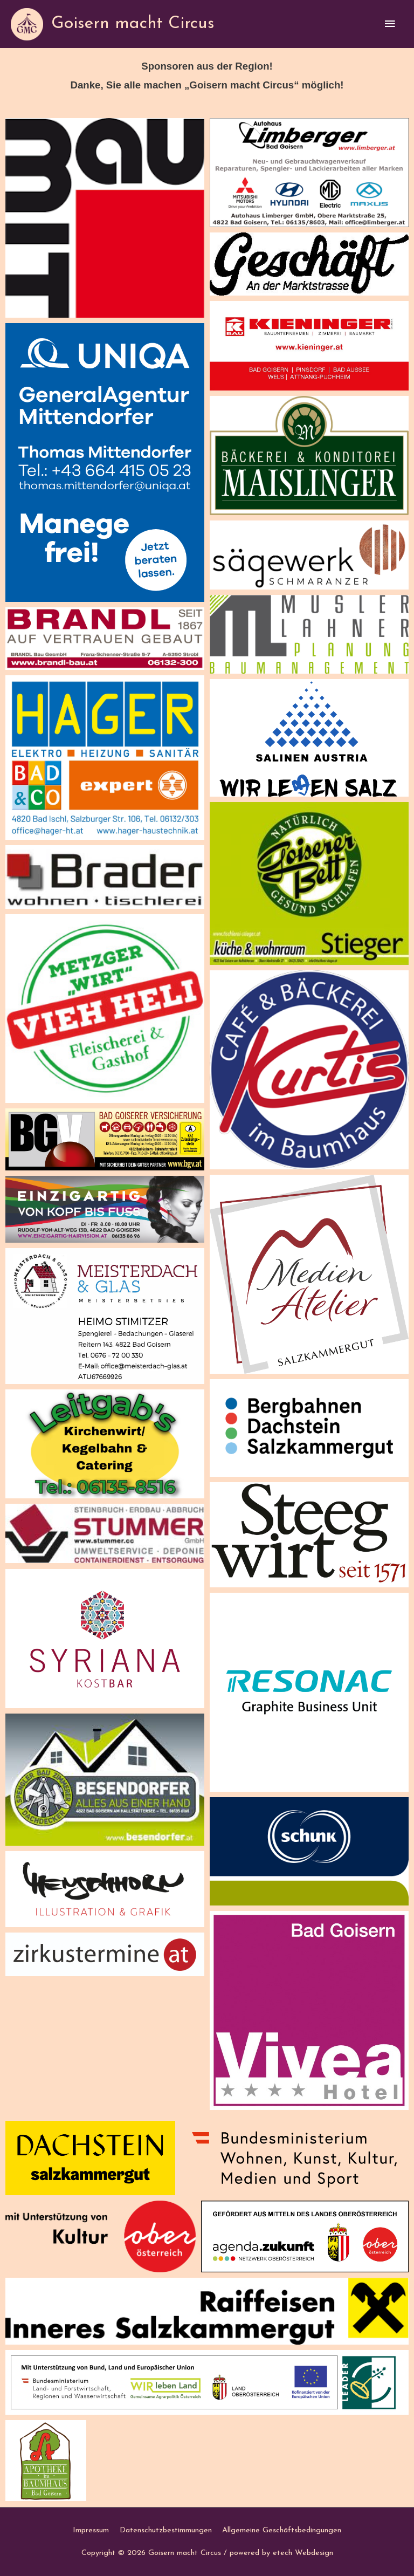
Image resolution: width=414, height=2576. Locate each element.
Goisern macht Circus (133, 23)
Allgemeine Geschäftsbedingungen (281, 2530)
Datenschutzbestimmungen (166, 2530)
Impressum (91, 2530)
